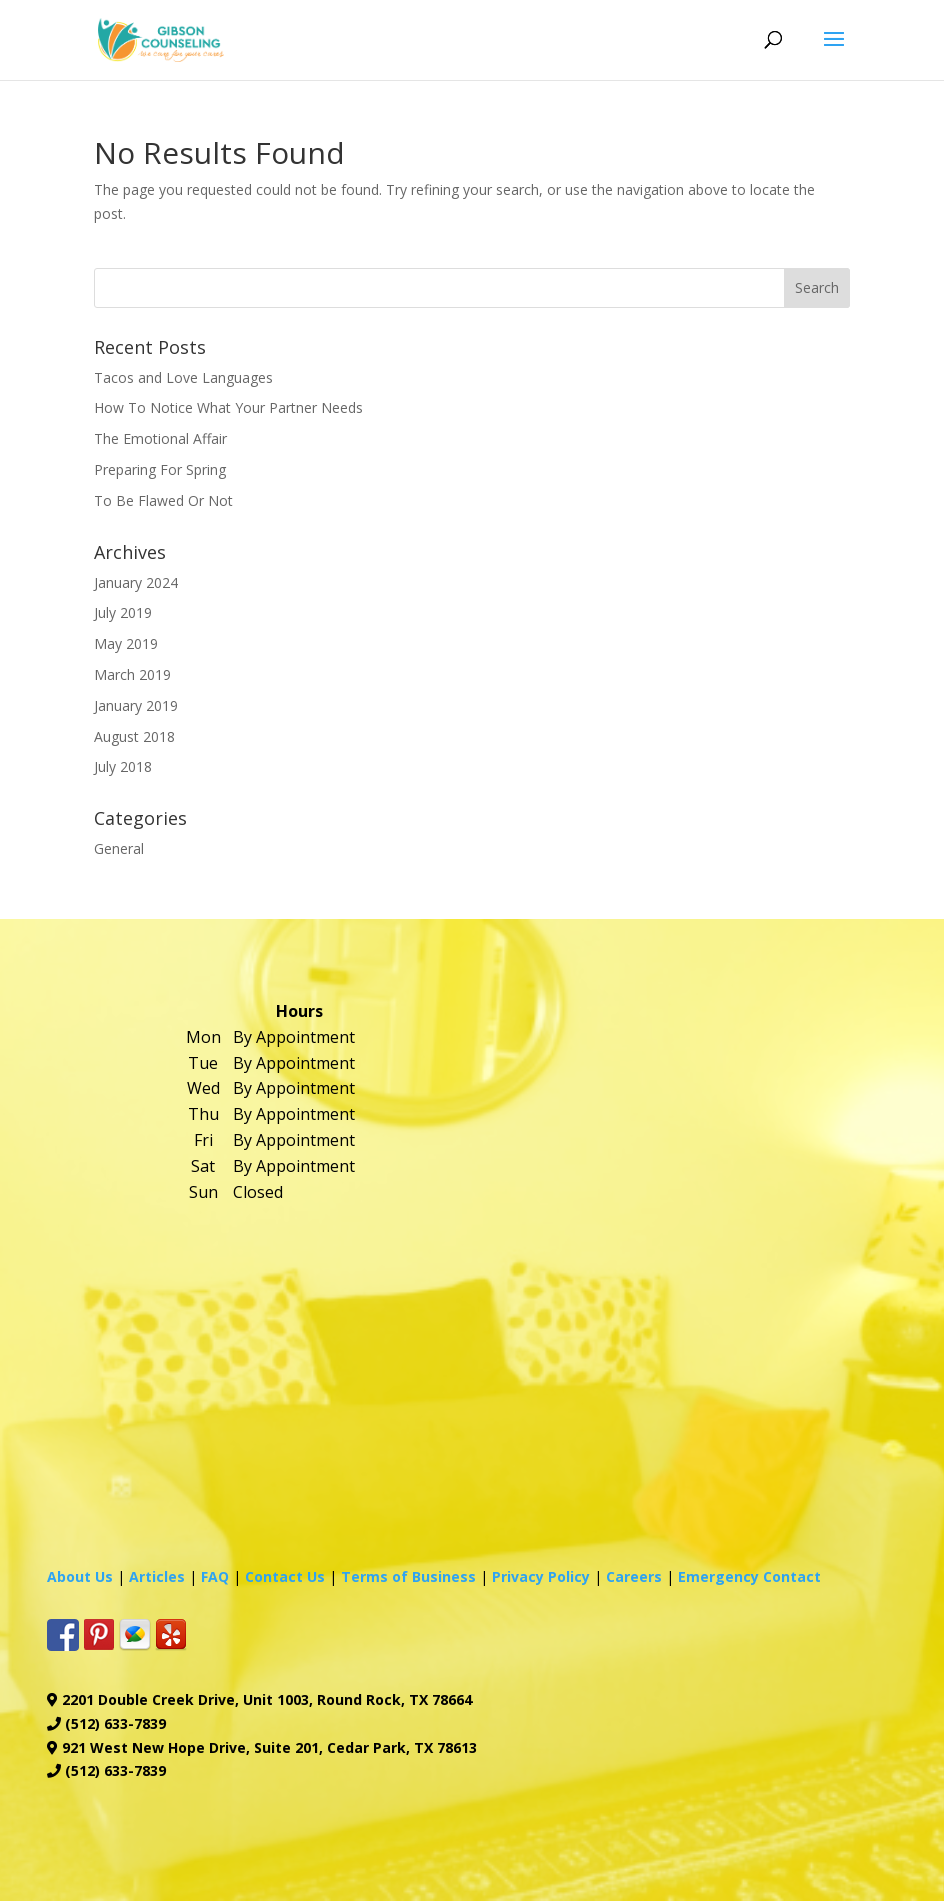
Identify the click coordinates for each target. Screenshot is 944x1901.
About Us (80, 1576)
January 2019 (136, 705)
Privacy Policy (541, 1576)
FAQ (215, 1576)
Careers (634, 1576)
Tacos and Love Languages (183, 377)
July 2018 (123, 766)
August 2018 (134, 736)
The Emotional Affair (160, 438)
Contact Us (285, 1576)
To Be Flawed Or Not (163, 500)
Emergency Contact (749, 1576)
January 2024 (136, 582)
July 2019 (123, 612)
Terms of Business (408, 1576)
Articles (157, 1576)
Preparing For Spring (160, 469)
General (119, 848)
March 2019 (132, 674)
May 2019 (126, 643)
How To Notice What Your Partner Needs (228, 407)
